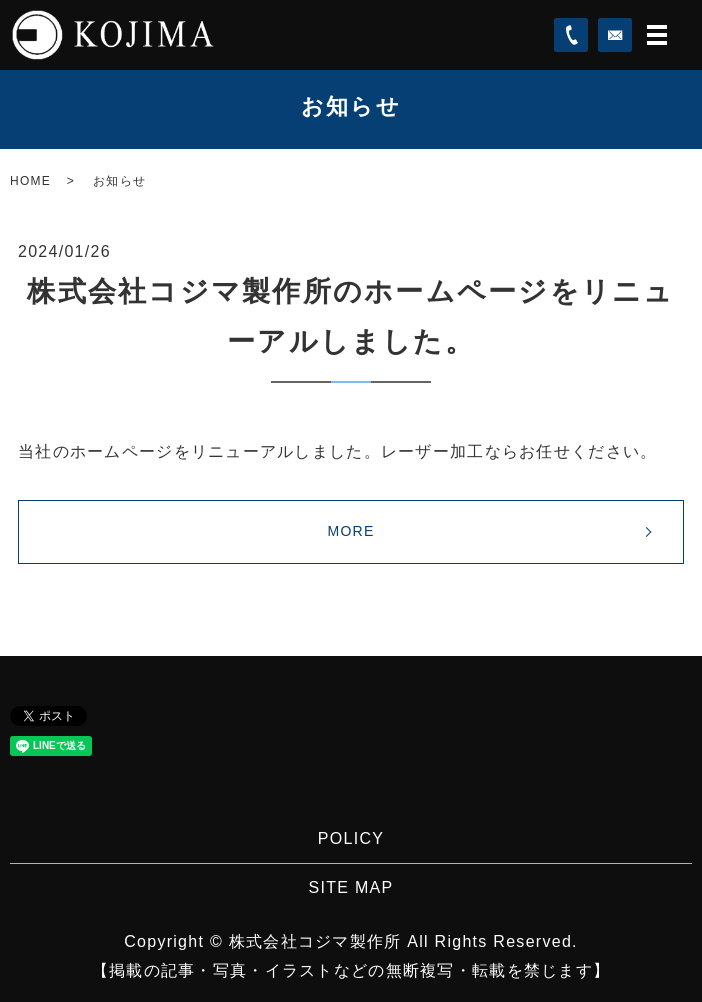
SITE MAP (351, 887)
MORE (350, 531)
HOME (30, 181)
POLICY (351, 838)
